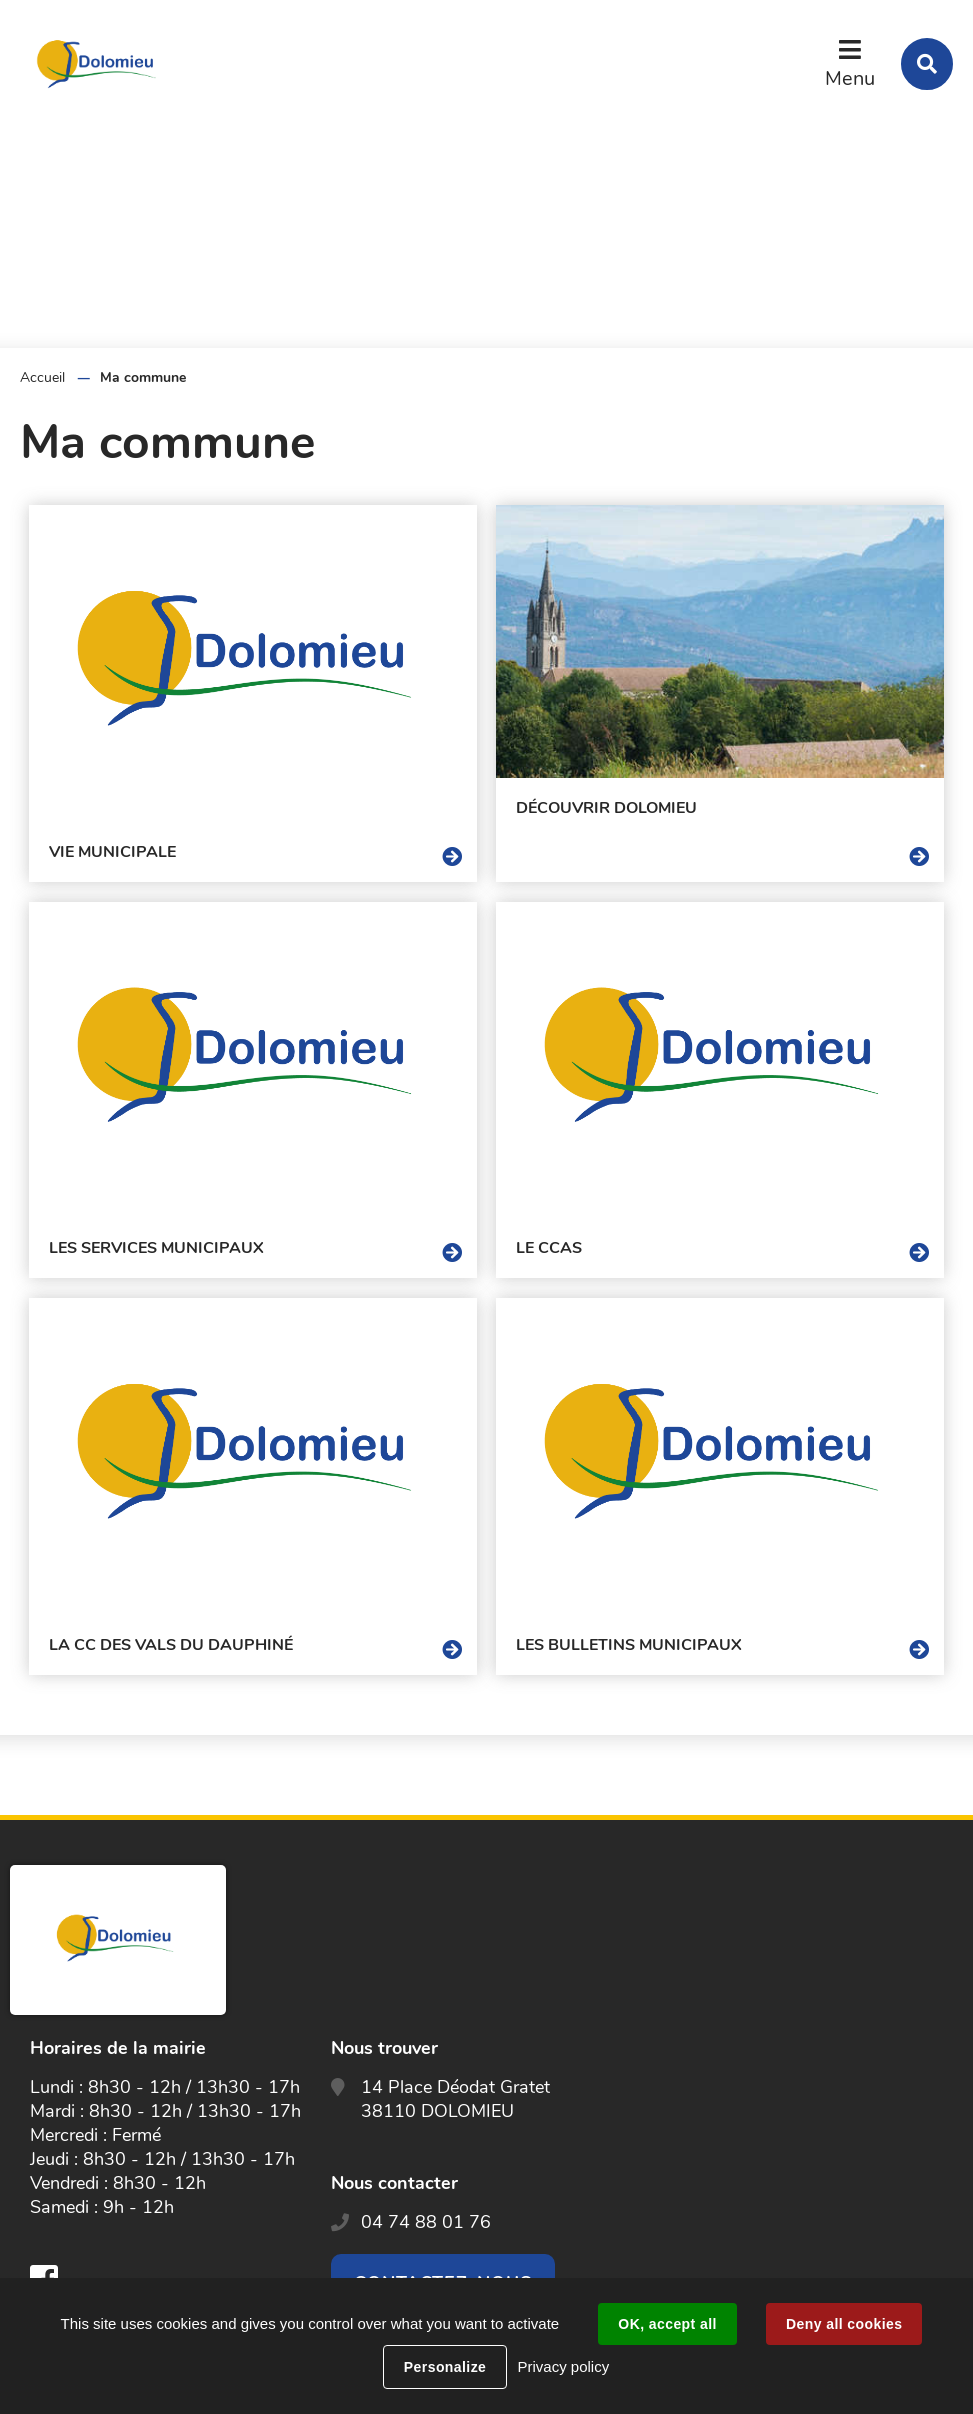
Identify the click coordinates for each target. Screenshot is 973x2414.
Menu (850, 78)
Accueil (42, 377)
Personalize (445, 2367)
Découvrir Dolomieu (606, 808)
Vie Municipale (112, 852)
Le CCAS (549, 1248)
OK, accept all (667, 2324)
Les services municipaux (156, 1248)
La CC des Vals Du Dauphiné (171, 1645)
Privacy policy (563, 2366)
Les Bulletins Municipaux (629, 1645)
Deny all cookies (844, 2324)
